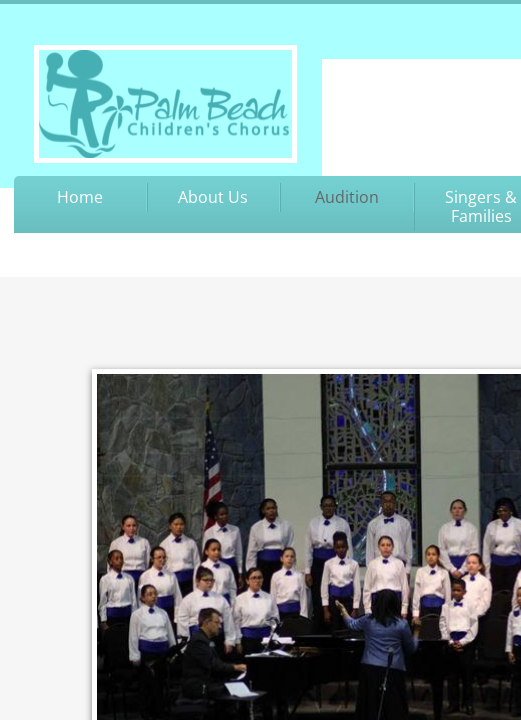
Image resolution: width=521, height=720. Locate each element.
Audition (347, 197)
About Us (213, 197)
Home (80, 197)
